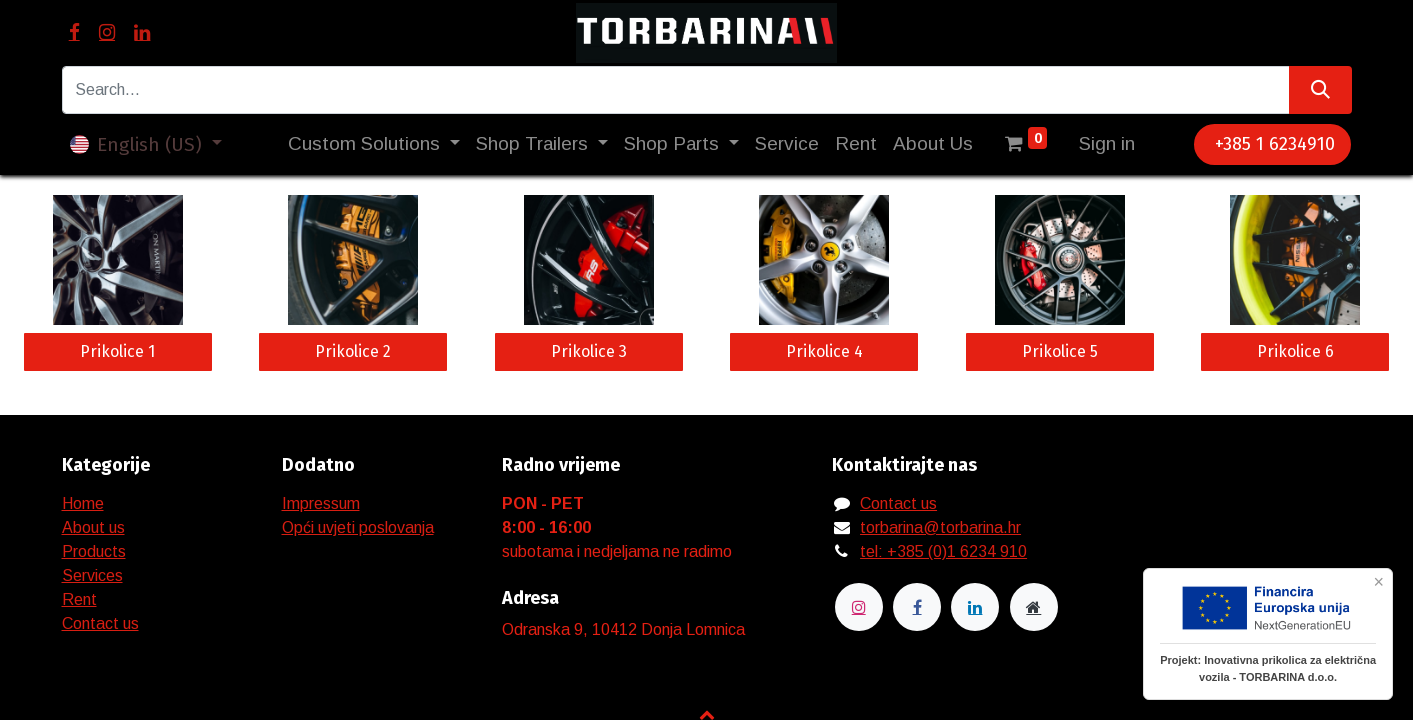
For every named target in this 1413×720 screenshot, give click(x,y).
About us (93, 527)
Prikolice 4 (824, 351)
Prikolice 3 (589, 351)
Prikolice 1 (117, 351)
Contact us (100, 623)
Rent (79, 599)
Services (92, 575)
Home (83, 503)
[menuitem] (787, 144)
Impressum (321, 503)
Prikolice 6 (1295, 351)
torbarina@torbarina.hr (940, 527)
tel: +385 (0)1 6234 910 (943, 551)
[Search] (1320, 90)
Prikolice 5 (1060, 351)
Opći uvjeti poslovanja (358, 527)
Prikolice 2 (353, 351)
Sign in (1107, 143)
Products (94, 551)
